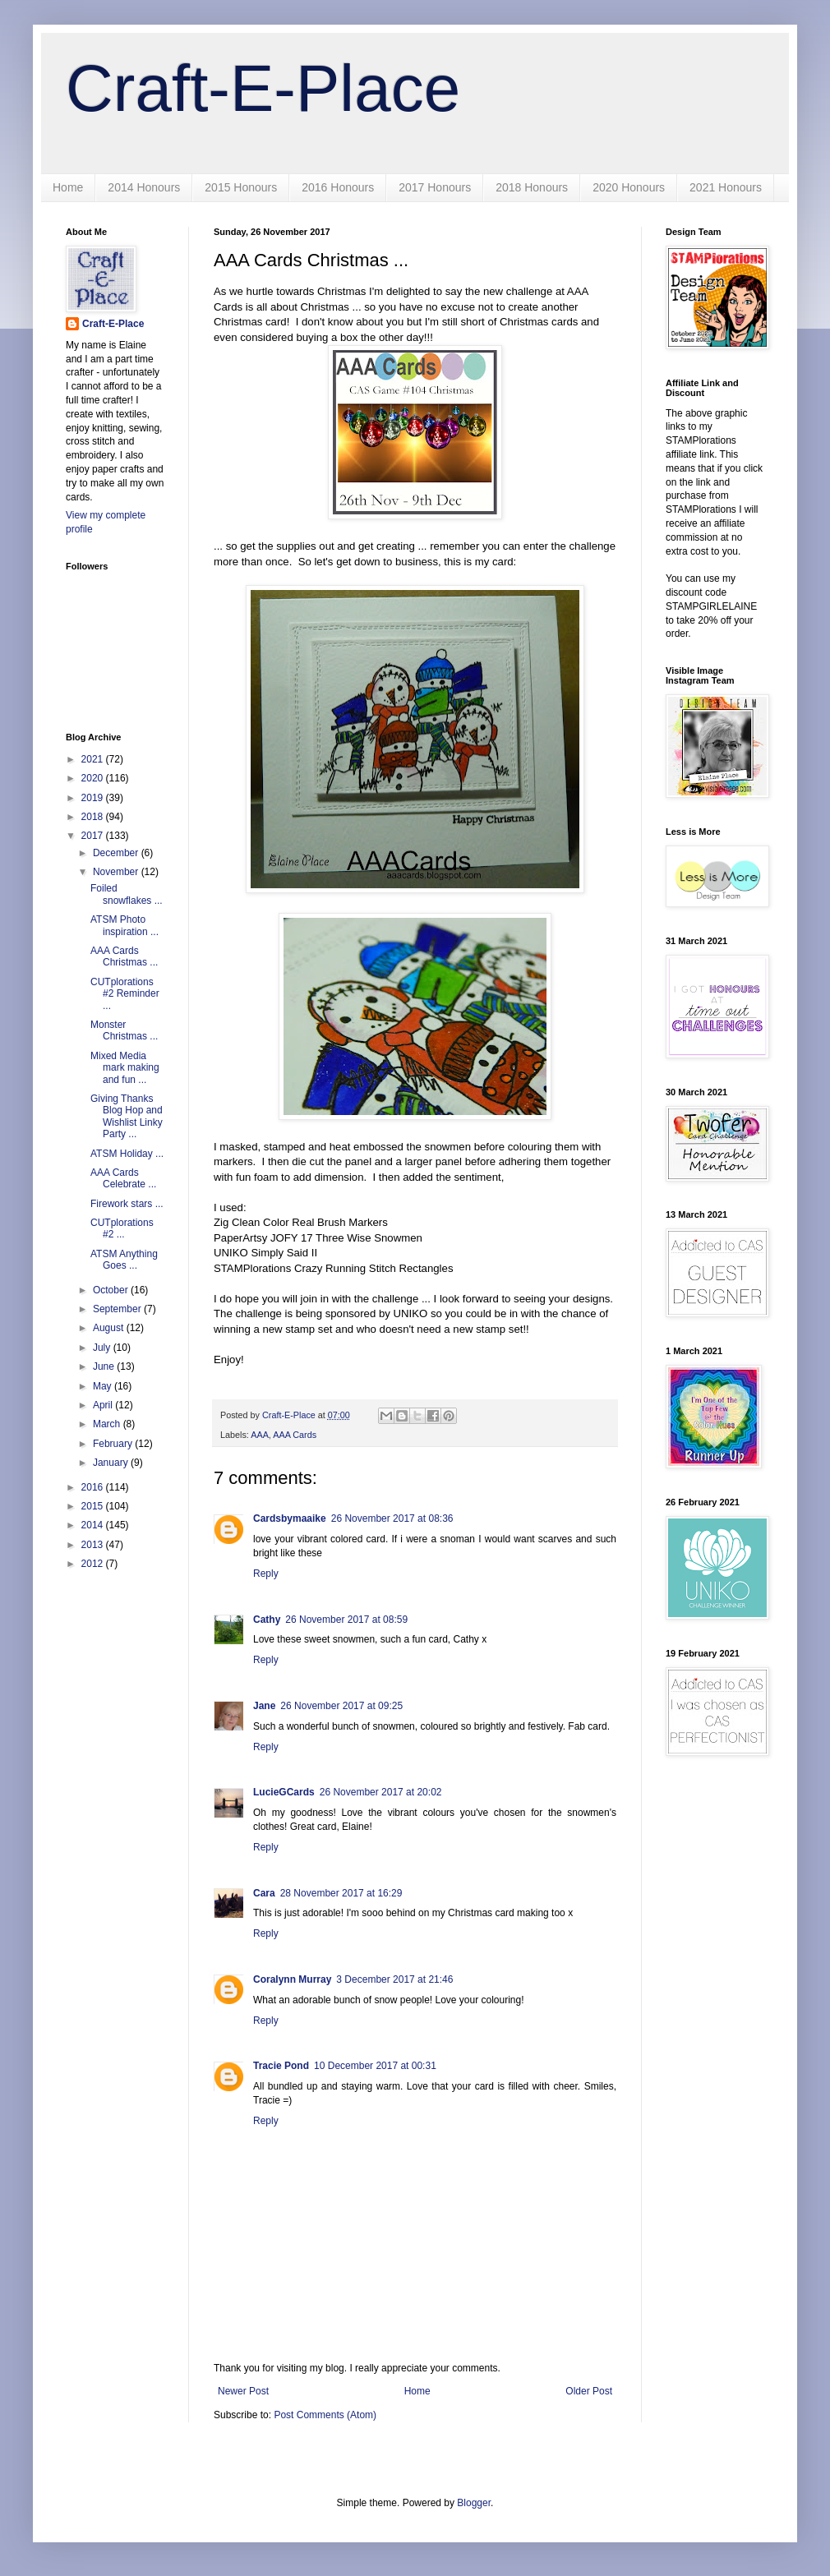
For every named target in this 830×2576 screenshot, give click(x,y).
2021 (93, 759)
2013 (93, 1545)
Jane (264, 1706)
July (103, 1347)
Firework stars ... (127, 1204)
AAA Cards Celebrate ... (123, 1178)
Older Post (588, 2391)
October (112, 1290)
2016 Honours (338, 187)
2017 (93, 835)
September (118, 1309)
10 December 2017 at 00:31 (375, 2065)
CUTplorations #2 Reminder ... (124, 994)
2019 (93, 798)
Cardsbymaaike (289, 1518)
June (105, 1366)
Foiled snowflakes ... (126, 894)
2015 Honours (241, 187)
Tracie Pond (281, 2065)
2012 (93, 1563)
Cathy (266, 1619)
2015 (93, 1506)
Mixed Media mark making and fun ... (124, 1067)
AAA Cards (294, 1435)
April (104, 1405)
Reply (266, 1573)
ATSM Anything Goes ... (124, 1259)
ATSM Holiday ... (127, 1153)
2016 (93, 1487)
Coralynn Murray (292, 1979)
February (114, 1443)
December (117, 853)
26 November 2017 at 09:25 (341, 1706)
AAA (260, 1435)
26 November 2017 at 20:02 (381, 1792)
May (103, 1386)
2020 (93, 778)
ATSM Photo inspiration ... (124, 925)
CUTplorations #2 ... (122, 1228)
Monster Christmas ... (124, 1030)
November (117, 872)
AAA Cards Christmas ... (124, 956)
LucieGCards (284, 1792)
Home (68, 187)
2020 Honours (629, 187)
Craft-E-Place (263, 88)
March (108, 1424)
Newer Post (243, 2391)
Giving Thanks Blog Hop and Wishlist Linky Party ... (126, 1116)
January (112, 1462)
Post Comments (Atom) (325, 2415)
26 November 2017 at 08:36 (392, 1518)
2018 (93, 817)
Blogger (474, 2503)
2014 (93, 1525)
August (110, 1328)
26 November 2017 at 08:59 (346, 1619)
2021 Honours (725, 187)
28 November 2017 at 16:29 (341, 1893)
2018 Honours (532, 187)
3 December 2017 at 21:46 (394, 1979)
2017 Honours (435, 187)
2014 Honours (144, 187)
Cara (264, 1893)
